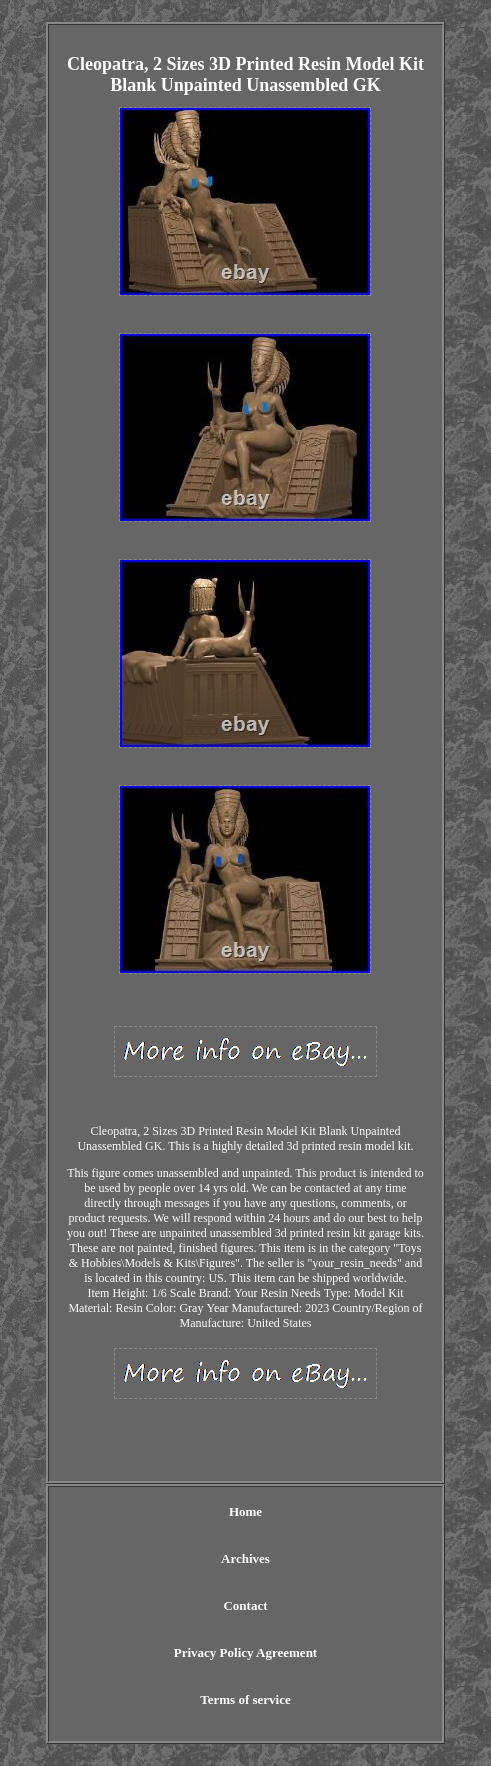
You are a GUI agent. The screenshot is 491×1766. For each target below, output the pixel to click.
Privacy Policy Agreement (245, 1652)
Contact (245, 1605)
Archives (245, 1558)
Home (245, 1511)
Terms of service (245, 1699)
